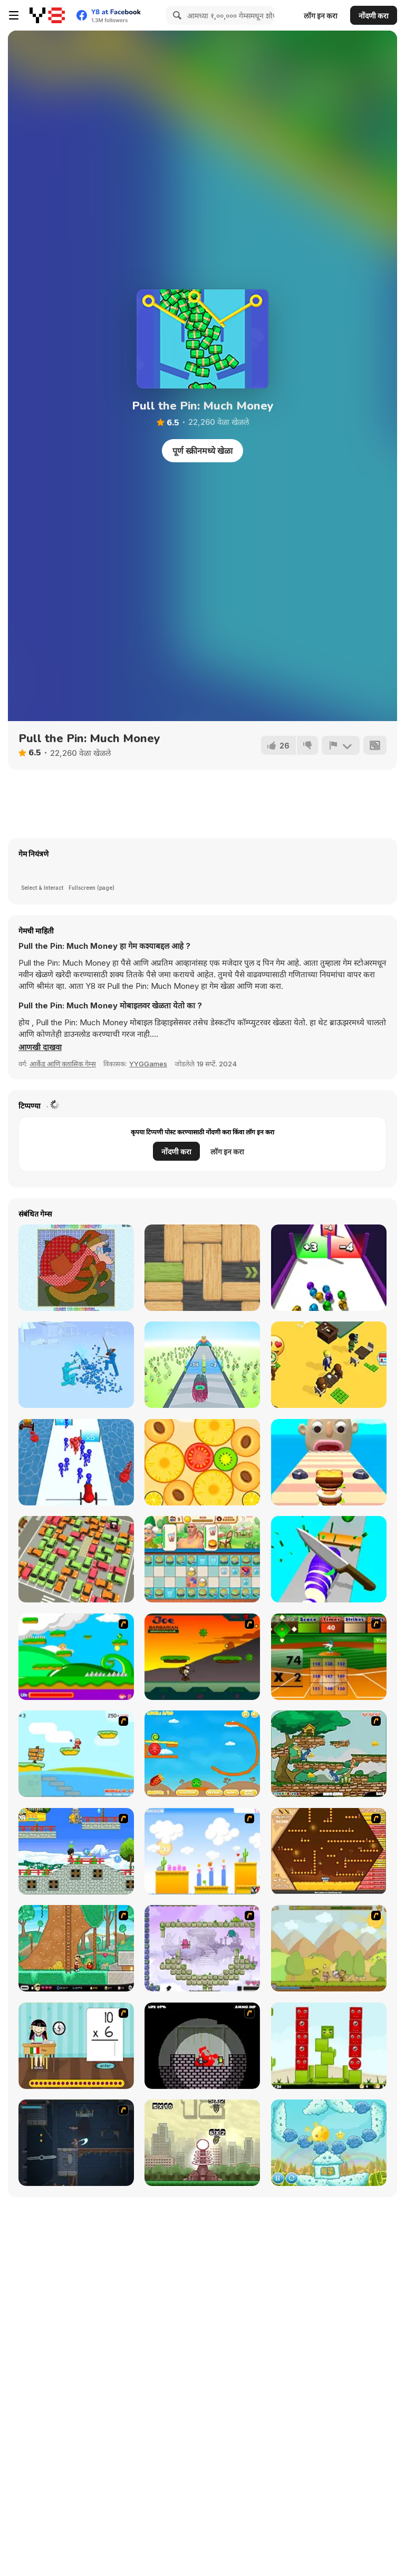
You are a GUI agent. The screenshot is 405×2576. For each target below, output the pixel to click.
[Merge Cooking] (202, 1559)
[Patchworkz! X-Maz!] (76, 1267)
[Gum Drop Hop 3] (202, 1851)
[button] (40, 1047)
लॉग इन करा (321, 15)
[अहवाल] (341, 745)
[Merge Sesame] (202, 1462)
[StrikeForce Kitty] (329, 1948)
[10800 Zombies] (202, 2046)
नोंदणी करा (374, 15)
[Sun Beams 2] (329, 2142)
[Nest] (329, 2046)
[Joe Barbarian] (202, 1656)
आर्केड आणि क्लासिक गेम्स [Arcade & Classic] (63, 1063)
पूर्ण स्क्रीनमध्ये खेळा (202, 450)
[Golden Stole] (76, 1851)
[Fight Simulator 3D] (76, 1364)
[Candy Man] (76, 1656)
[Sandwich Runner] (329, 1462)
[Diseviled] (76, 2142)
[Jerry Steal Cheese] (329, 1753)
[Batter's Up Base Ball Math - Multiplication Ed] (329, 1656)
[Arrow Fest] (202, 1364)
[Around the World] (76, 2046)
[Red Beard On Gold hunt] (76, 1753)
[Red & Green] (202, 1753)
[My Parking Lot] (76, 1559)
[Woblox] (202, 1267)
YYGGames (148, 1063)
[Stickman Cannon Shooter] (76, 1462)
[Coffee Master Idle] (329, 1364)
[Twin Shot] (202, 1948)
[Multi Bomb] (202, 2142)
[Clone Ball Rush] (329, 1267)
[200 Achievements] (329, 1851)
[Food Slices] (329, 1559)
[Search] (175, 15)
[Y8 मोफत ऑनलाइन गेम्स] (47, 15)
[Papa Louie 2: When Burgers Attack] (76, 1948)
